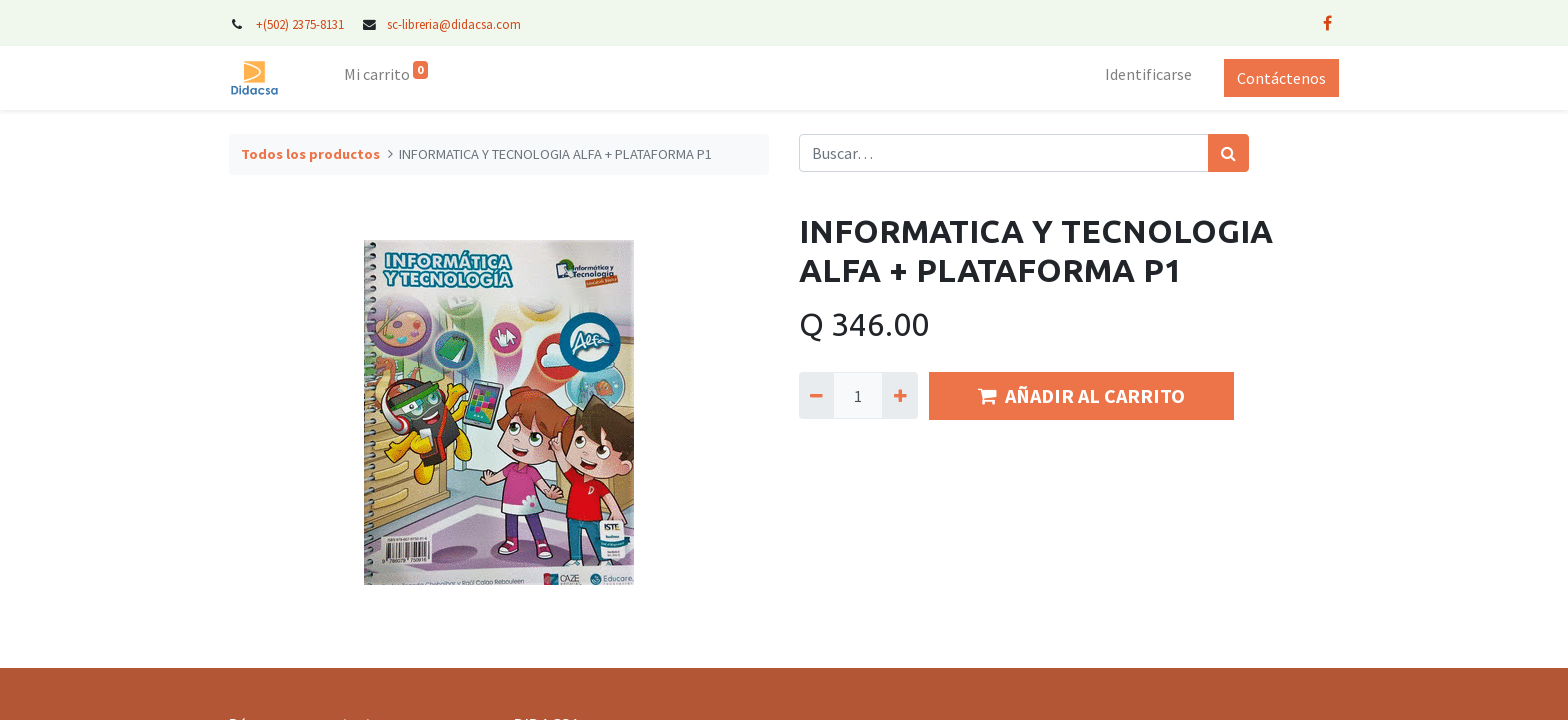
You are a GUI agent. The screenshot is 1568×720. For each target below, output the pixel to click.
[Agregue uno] (899, 395)
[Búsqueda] (1228, 153)
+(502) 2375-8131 (300, 24)
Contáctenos (1281, 78)
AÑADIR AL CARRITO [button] (1081, 395)
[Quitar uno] (816, 395)
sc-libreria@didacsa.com (454, 24)
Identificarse (1148, 74)
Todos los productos (310, 154)
